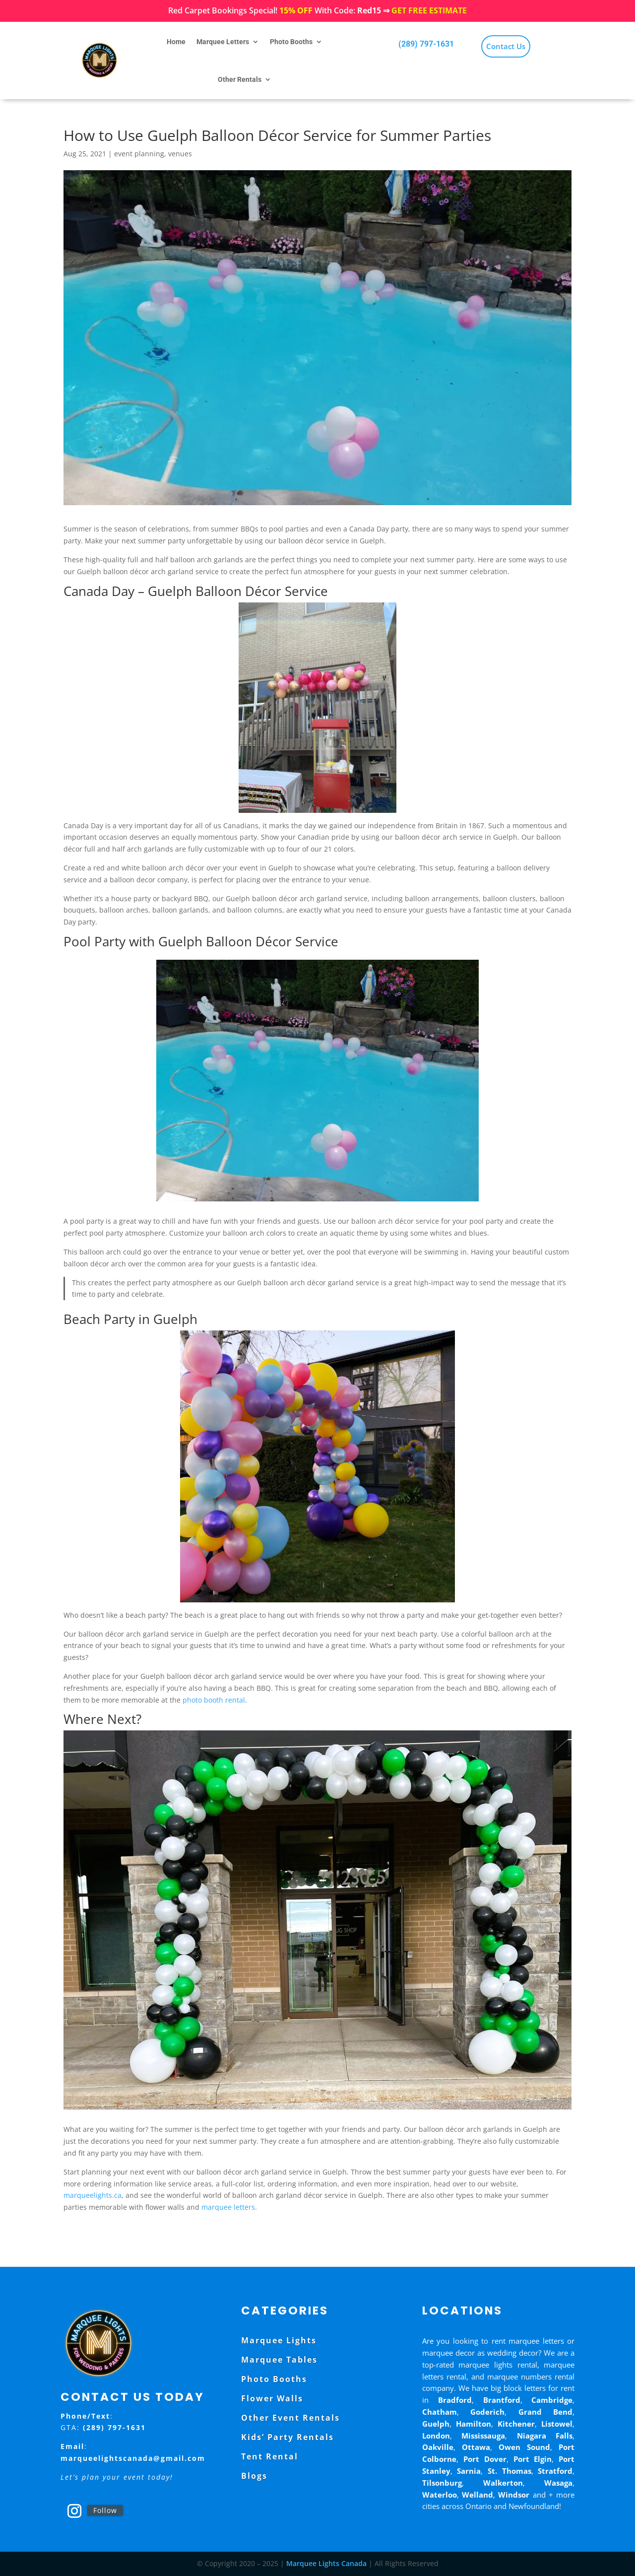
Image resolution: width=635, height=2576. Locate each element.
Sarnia (469, 2471)
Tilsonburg (442, 2483)
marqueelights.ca (93, 2195)
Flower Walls (272, 2398)
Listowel (556, 2424)
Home (176, 42)
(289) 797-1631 (426, 44)
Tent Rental (269, 2456)
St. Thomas (509, 2471)
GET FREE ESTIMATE (429, 10)
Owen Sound (524, 2447)
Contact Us (505, 46)
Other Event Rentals (290, 2417)
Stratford (555, 2471)
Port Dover (485, 2459)
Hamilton (473, 2424)
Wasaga (558, 2483)
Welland (477, 2495)
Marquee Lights (279, 2340)
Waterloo (439, 2495)
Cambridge (551, 2400)
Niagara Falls (545, 2436)
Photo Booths (291, 42)
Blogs (254, 2475)
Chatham (439, 2412)
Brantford (501, 2400)
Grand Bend (545, 2412)
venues (180, 153)
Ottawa (476, 2447)
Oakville (437, 2447)
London (436, 2436)
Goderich (487, 2412)
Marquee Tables (279, 2359)
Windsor (513, 2495)
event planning (139, 153)
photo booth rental (214, 1700)
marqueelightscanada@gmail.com (133, 2458)
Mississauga (483, 2436)
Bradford (455, 2400)
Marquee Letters (222, 42)
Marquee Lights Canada (326, 2563)
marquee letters (228, 2207)
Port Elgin (532, 2459)
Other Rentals (239, 79)
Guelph (435, 2424)
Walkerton (503, 2483)
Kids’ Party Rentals (287, 2437)
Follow (105, 2510)
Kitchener (516, 2424)
